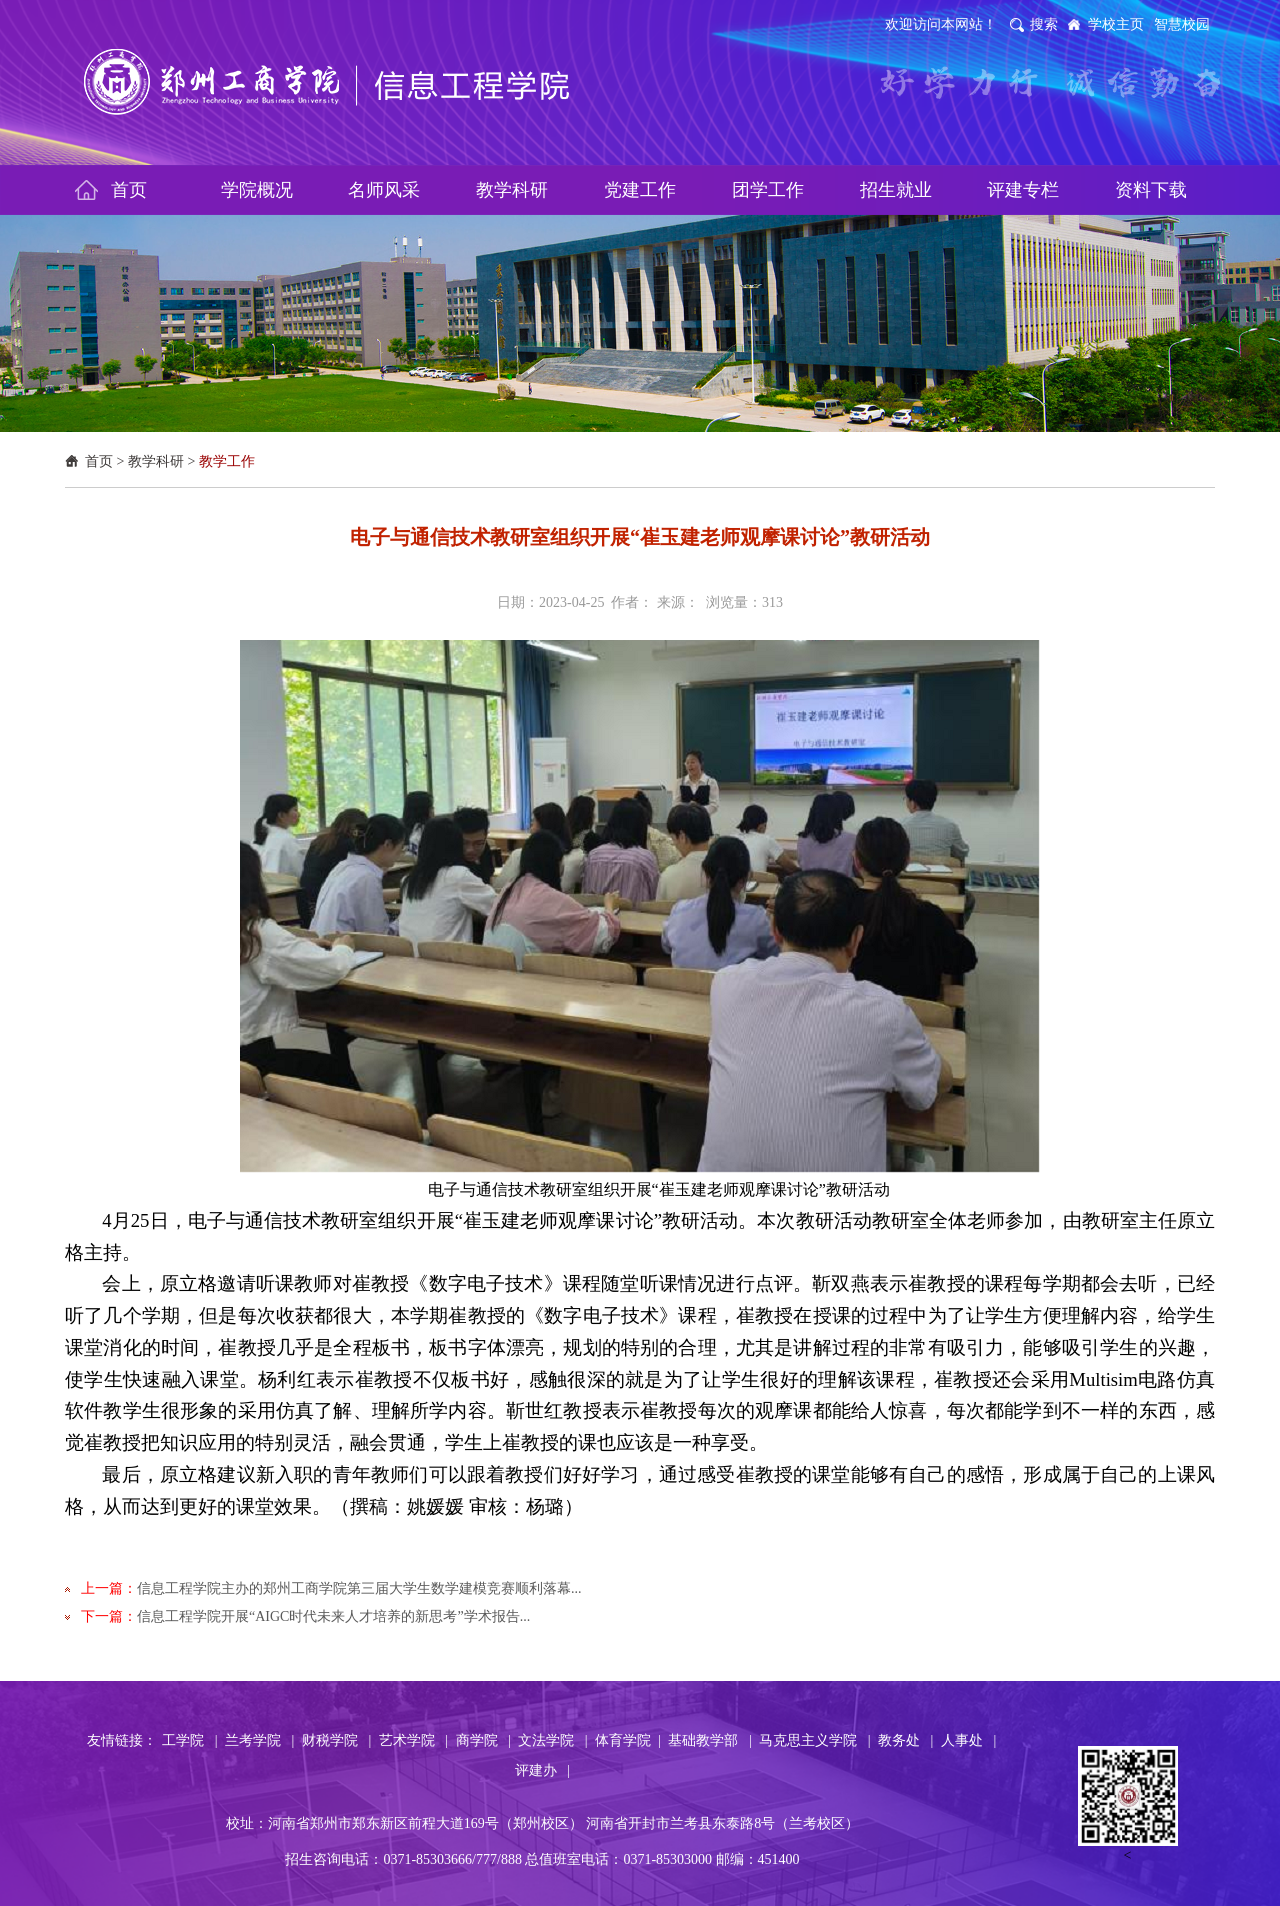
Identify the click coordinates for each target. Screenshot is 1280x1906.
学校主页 (1116, 24)
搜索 (1044, 24)
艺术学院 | (413, 1740)
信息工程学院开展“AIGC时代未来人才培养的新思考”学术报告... (333, 1616)
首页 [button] (129, 190)
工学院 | (189, 1740)
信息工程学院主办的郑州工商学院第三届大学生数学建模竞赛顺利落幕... (359, 1588)
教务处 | (905, 1740)
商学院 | (483, 1740)
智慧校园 (1182, 24)
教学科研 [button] (512, 190)
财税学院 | (336, 1740)
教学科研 (156, 461)
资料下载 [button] (1151, 190)
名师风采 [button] (384, 190)
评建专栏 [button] (1023, 190)
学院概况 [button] (257, 190)
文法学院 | (552, 1740)
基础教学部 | (709, 1740)
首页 (99, 461)
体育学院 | (628, 1740)
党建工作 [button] (640, 190)
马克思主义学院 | (814, 1740)
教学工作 (227, 461)
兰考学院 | (259, 1740)
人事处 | (968, 1740)
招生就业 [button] (896, 190)
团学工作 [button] (768, 190)
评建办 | (542, 1770)
